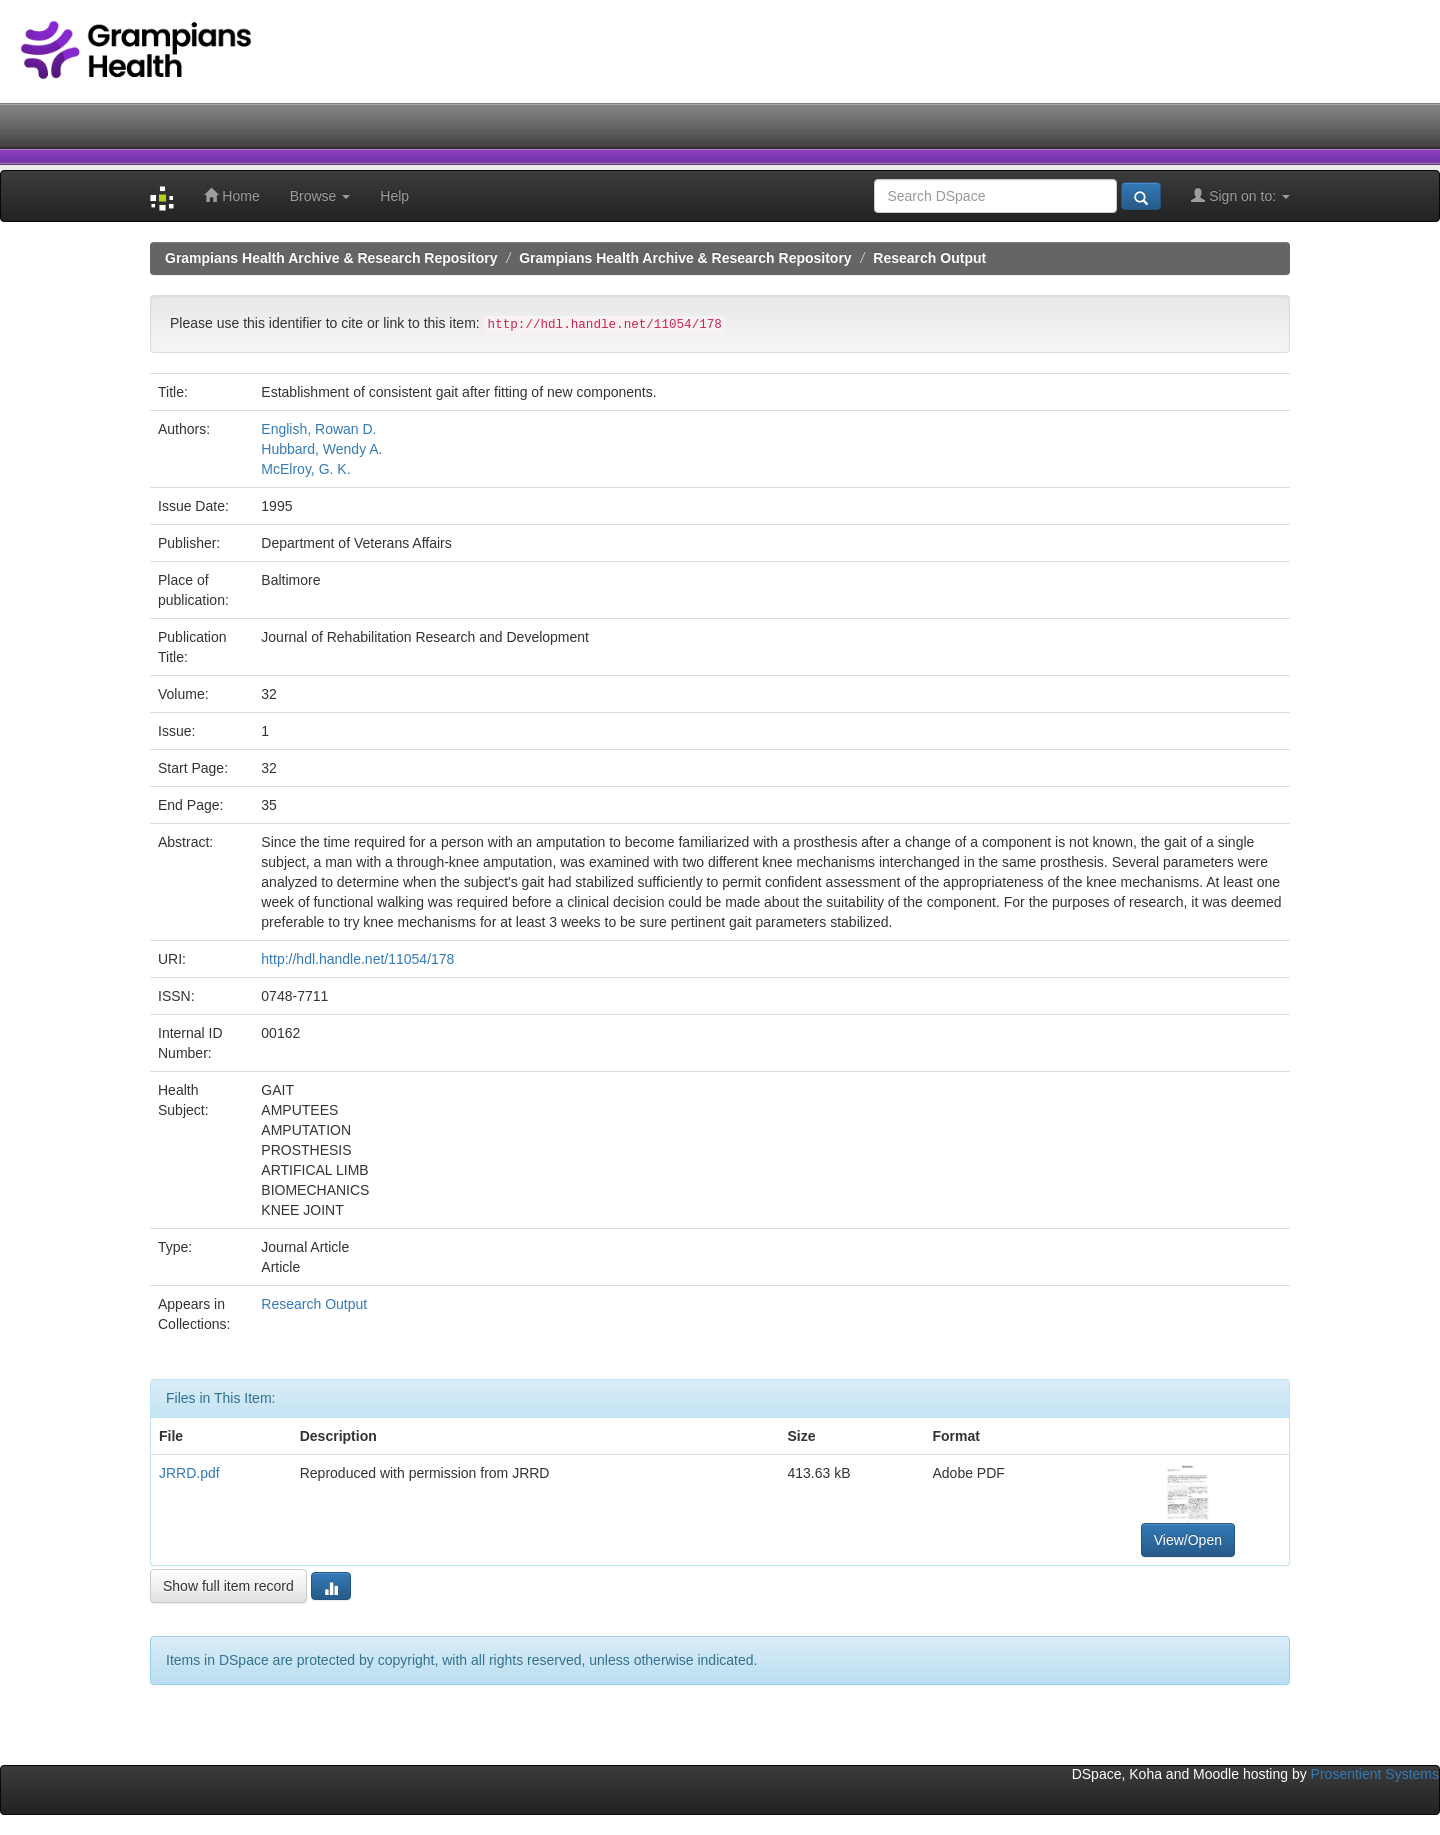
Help (394, 196)
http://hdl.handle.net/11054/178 (357, 959)
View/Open (1188, 1540)
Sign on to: (1240, 195)
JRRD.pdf (189, 1473)
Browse (320, 196)
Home (231, 195)
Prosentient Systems (1375, 1774)
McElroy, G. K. (305, 469)
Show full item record (228, 1586)
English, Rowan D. (318, 429)
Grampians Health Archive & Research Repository (331, 258)
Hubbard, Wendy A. (321, 449)
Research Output (929, 258)
